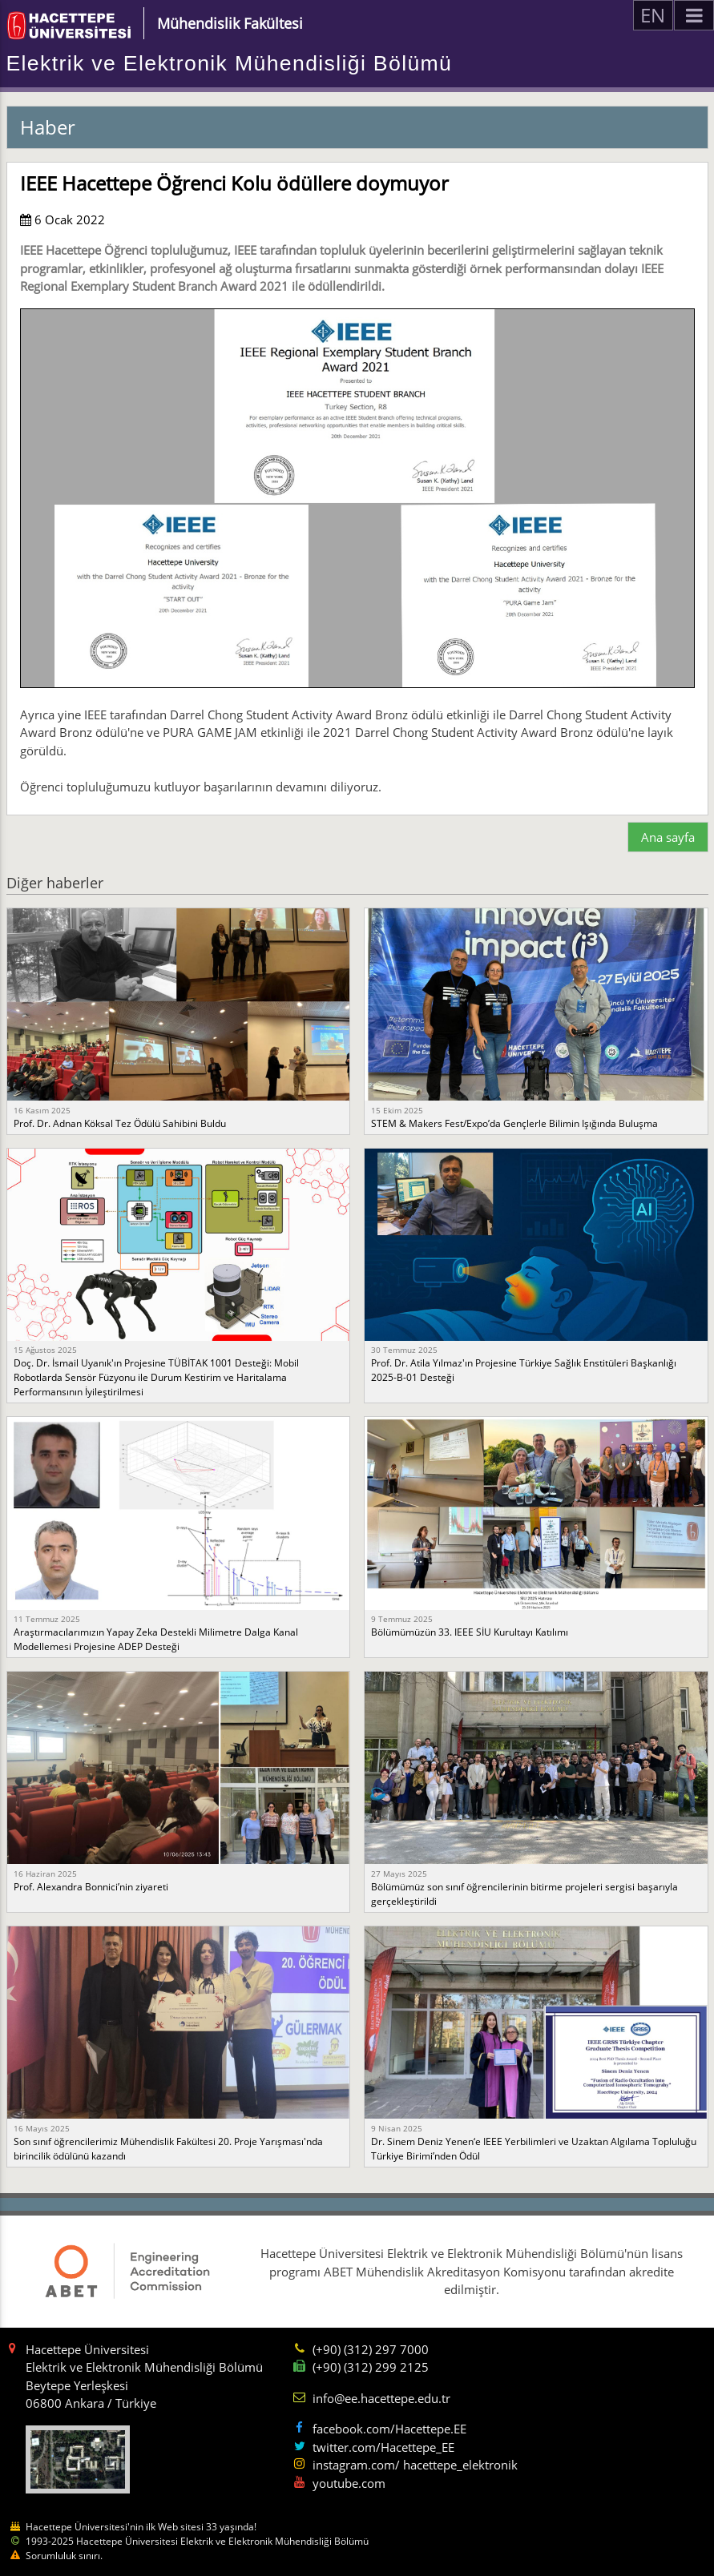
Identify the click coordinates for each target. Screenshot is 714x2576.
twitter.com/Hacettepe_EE (383, 2447)
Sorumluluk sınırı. (64, 2555)
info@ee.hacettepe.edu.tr (381, 2398)
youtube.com (349, 2483)
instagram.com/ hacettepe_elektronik (415, 2465)
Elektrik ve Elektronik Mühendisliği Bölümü (229, 63)
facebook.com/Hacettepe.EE (389, 2429)
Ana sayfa (668, 837)
